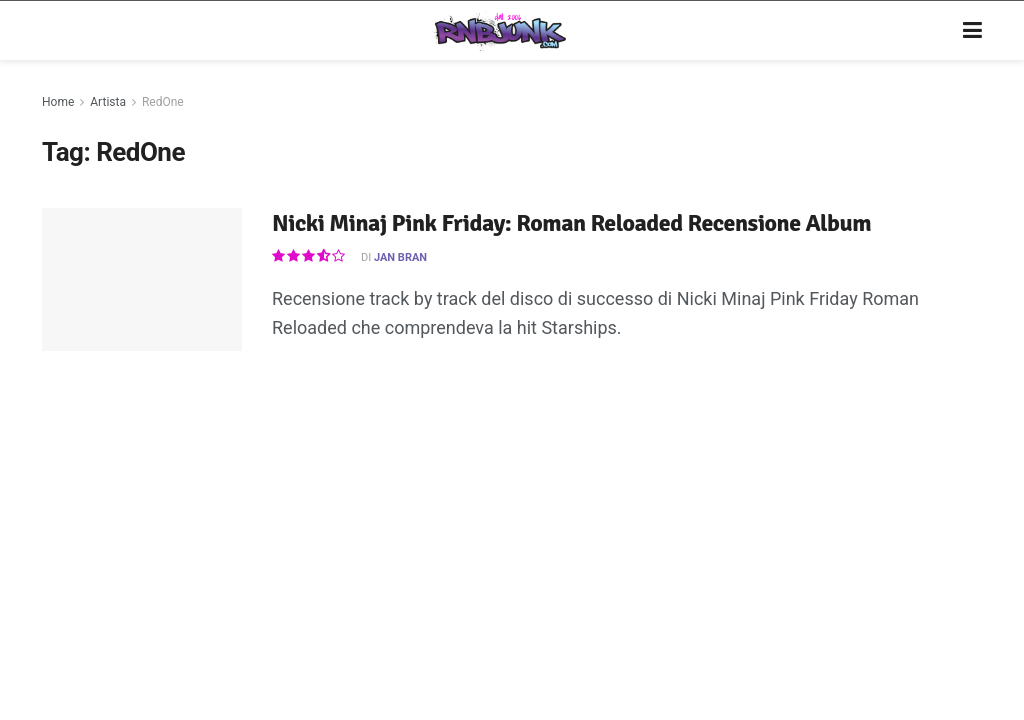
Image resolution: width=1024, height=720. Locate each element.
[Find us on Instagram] (806, 555)
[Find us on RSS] (917, 555)
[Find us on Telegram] (881, 555)
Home (58, 102)
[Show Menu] (972, 31)
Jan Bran (400, 257)
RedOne (163, 102)
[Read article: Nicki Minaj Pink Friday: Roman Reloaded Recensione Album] (142, 279)
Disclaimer (403, 555)
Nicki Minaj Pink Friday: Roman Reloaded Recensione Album (571, 223)
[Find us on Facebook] (774, 555)
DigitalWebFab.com (94, 614)
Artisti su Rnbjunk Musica (279, 555)
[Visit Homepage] (497, 31)
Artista (108, 102)
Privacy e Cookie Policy (521, 555)
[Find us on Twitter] (843, 555)
